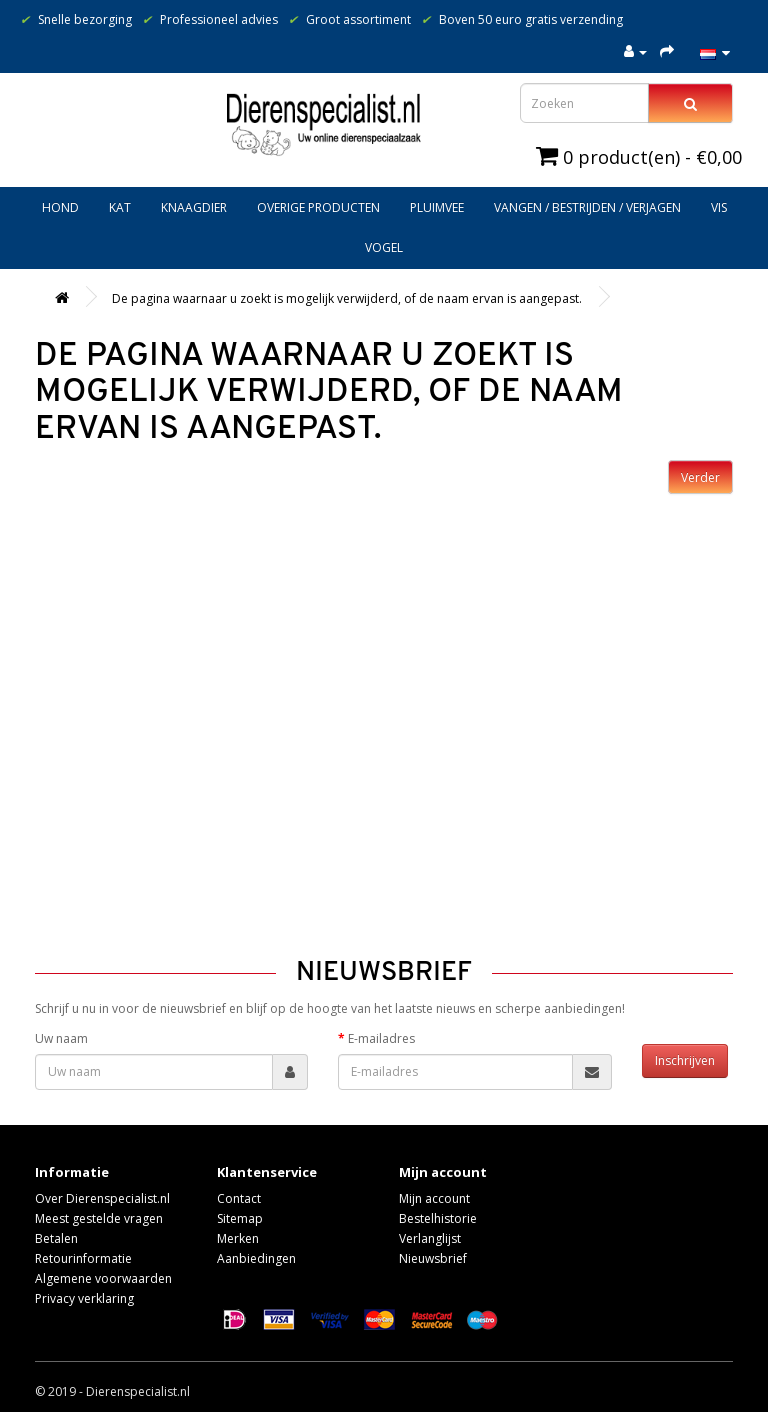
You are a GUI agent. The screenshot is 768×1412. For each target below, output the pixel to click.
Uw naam (61, 1038)
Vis (719, 207)
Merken (238, 1238)
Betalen (56, 1238)
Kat (120, 207)
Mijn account (434, 1198)
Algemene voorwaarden (103, 1278)
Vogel (384, 247)
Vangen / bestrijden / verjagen (587, 207)
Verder (700, 477)
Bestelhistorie (438, 1218)
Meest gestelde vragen (99, 1218)
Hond (60, 207)
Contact (239, 1198)
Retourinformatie (83, 1258)
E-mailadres (381, 1038)
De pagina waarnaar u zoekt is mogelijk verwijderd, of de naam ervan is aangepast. (347, 298)
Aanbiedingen (256, 1258)
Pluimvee (437, 207)
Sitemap (240, 1218)
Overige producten (318, 207)
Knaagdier (194, 207)
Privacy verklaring (84, 1298)
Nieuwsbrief (433, 1258)
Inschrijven (685, 1060)
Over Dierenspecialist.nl (102, 1198)
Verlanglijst (430, 1238)
